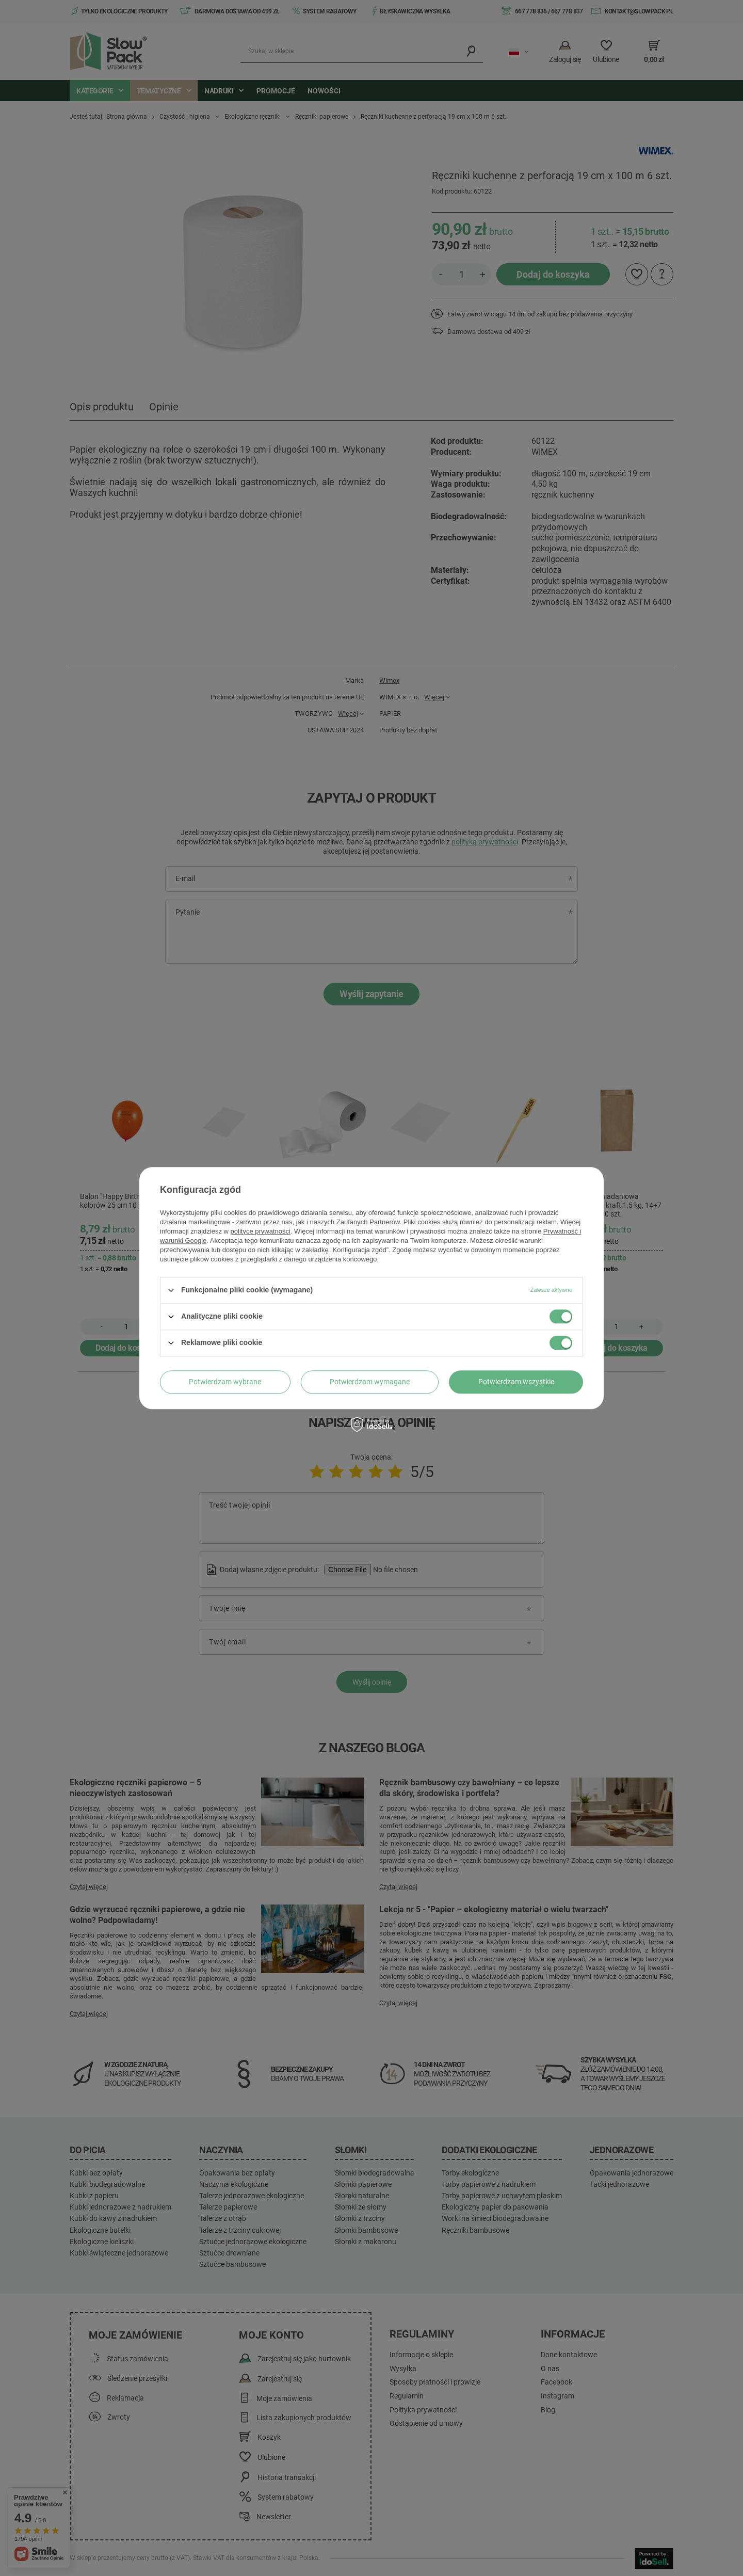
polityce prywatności (260, 1231)
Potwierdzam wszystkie (516, 1382)
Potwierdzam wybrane (225, 1382)
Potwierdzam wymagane (370, 1382)
